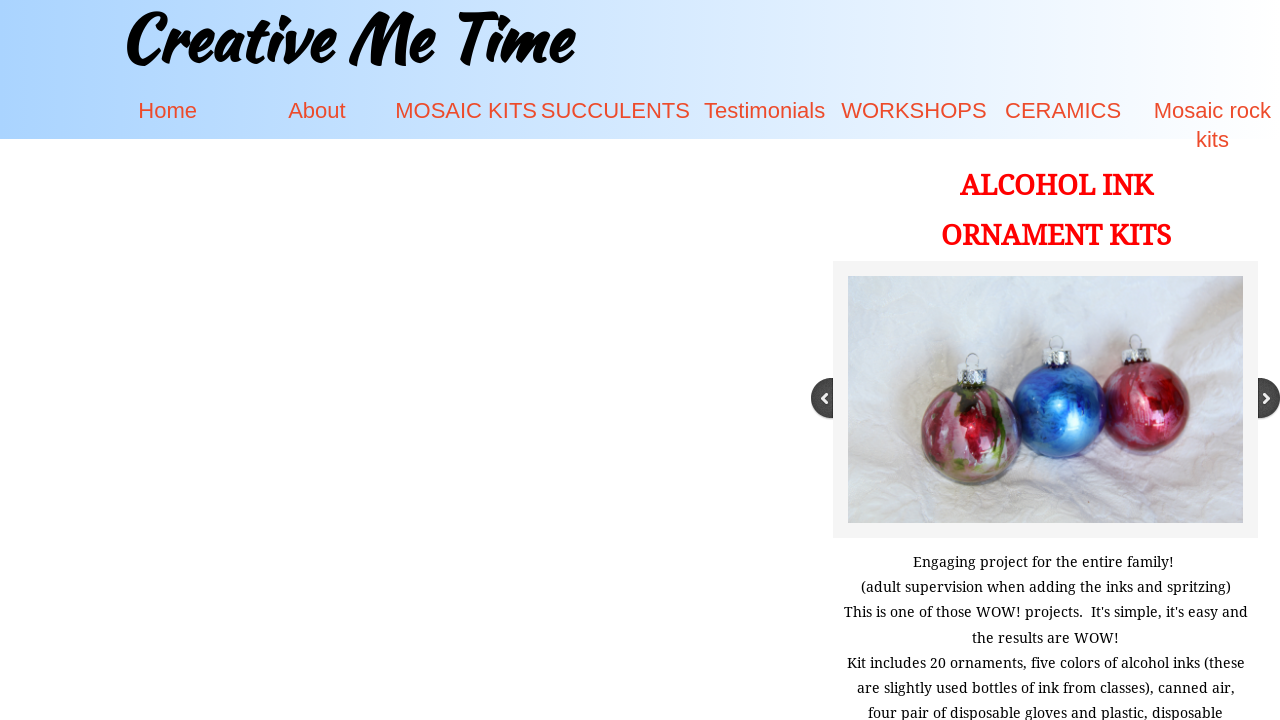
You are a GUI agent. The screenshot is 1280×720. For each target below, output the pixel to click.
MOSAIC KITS (466, 110)
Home (167, 110)
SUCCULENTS (615, 110)
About (317, 110)
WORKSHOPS (913, 110)
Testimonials (764, 110)
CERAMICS (1063, 110)
